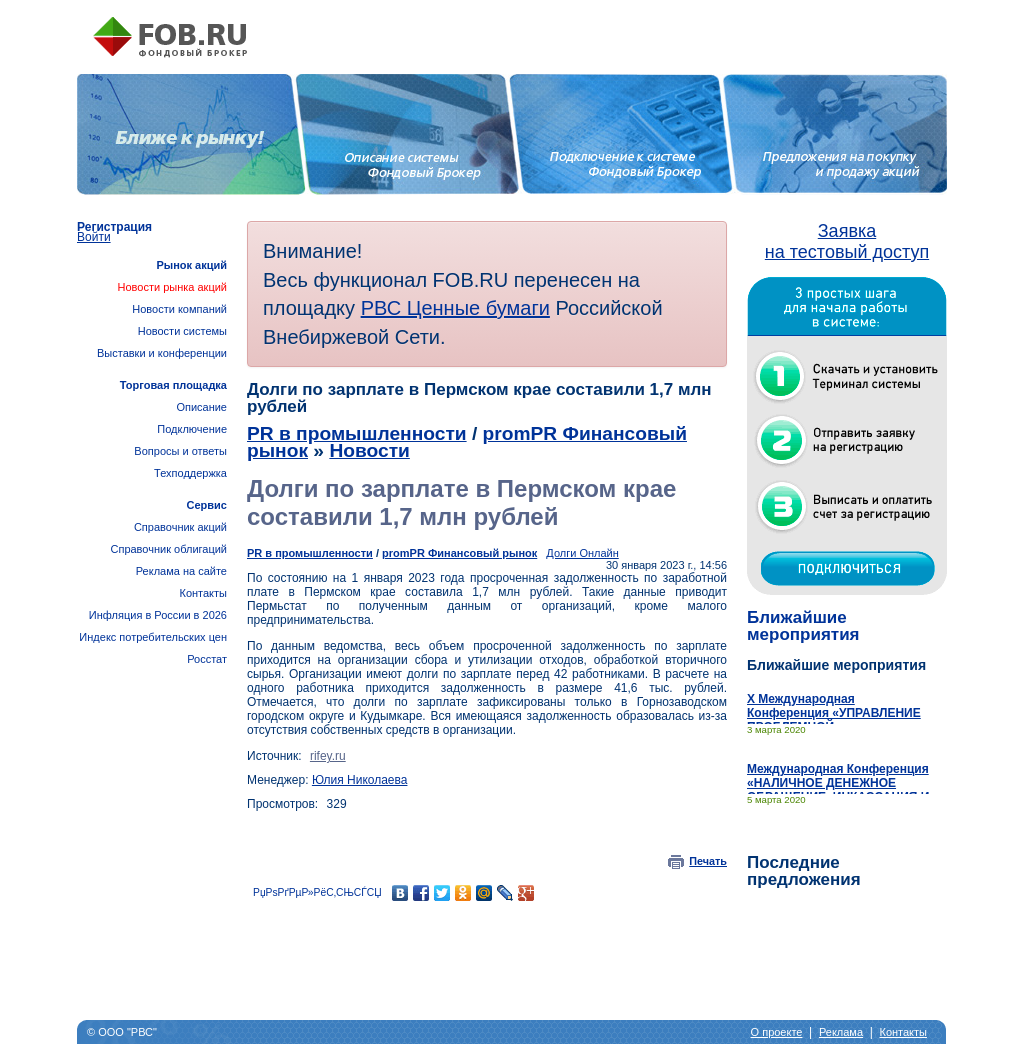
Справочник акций (180, 527)
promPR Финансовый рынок (459, 553)
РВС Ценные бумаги (455, 308)
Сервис (207, 505)
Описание (201, 407)
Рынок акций (191, 265)
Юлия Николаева (360, 780)
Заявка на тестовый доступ (847, 241)
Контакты (203, 593)
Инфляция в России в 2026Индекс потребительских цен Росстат (153, 637)
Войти (94, 237)
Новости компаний (179, 309)
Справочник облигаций (168, 549)
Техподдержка (190, 473)
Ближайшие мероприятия (803, 626)
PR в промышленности (357, 433)
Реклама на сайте (181, 571)
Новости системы (182, 331)
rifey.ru (328, 756)
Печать (708, 861)
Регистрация (114, 227)
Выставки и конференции (162, 353)
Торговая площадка (173, 385)
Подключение (192, 429)
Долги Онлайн (582, 553)
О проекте (777, 1032)
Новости (369, 450)
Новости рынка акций (172, 287)
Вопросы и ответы (180, 451)
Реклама (841, 1032)
